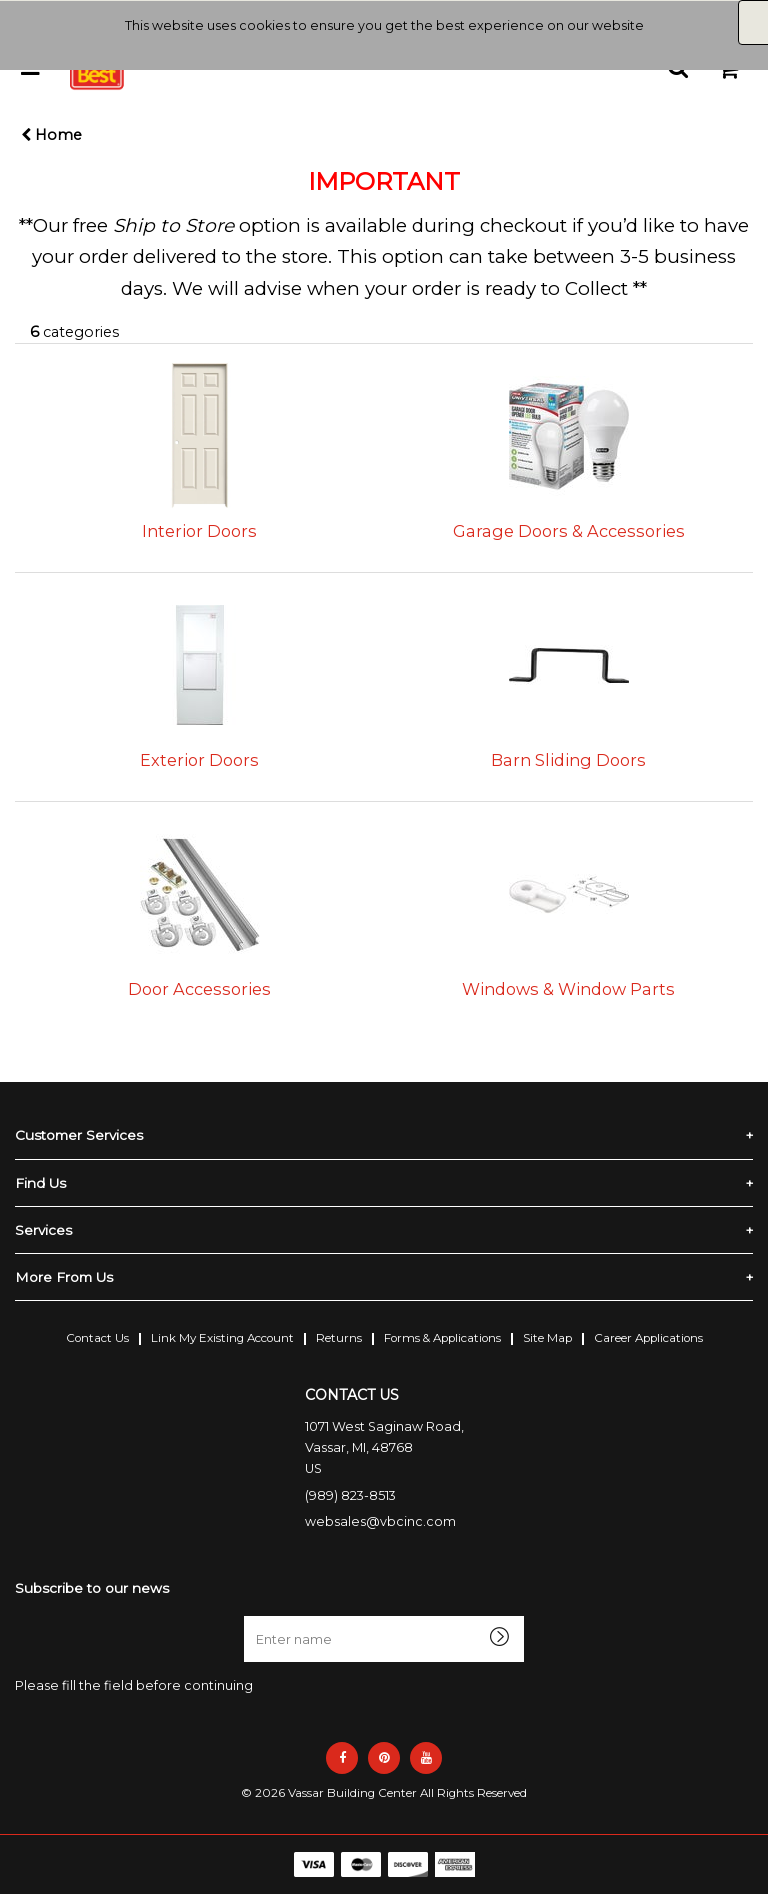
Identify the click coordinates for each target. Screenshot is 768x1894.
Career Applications (648, 1338)
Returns (339, 1338)
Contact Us (97, 1338)
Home (51, 135)
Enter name (249, 1615)
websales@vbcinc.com (380, 1521)
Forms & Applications (442, 1338)
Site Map (547, 1338)
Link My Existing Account (222, 1338)
